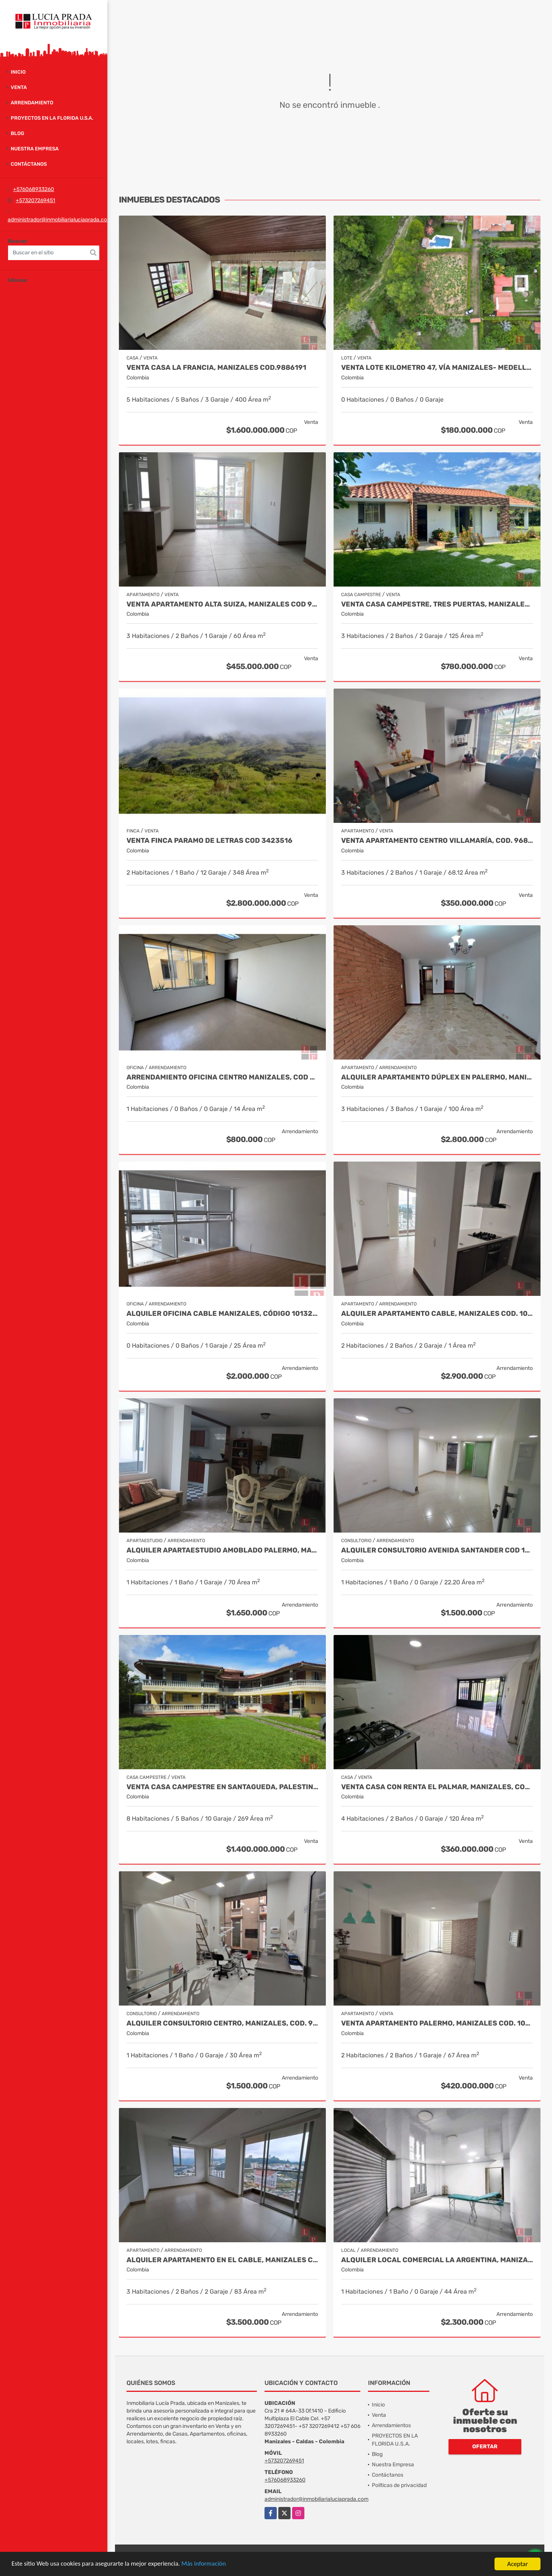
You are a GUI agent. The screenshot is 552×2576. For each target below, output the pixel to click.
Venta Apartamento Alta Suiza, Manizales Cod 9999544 (222, 604)
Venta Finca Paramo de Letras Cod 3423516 (209, 841)
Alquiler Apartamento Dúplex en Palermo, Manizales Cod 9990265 (437, 1077)
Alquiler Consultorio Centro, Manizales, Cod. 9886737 (222, 2023)
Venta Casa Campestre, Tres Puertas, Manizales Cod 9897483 (437, 604)
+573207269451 (35, 200)
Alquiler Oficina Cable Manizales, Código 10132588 (222, 1314)
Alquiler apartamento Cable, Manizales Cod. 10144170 (437, 1314)
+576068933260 (33, 189)
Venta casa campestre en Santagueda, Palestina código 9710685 (222, 1787)
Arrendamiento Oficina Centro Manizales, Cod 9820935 (222, 1077)
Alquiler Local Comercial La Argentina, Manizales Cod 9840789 (437, 2260)
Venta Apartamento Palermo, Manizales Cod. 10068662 (437, 2023)
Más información (204, 2564)
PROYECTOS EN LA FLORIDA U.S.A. (52, 118)
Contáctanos (29, 164)
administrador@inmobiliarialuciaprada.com (60, 219)
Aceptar (517, 2564)
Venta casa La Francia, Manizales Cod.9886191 (216, 368)
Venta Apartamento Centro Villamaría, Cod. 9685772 (437, 841)
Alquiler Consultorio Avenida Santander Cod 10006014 (437, 1550)
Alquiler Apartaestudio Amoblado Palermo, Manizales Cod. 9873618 (222, 1550)
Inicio (18, 72)
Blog (17, 133)
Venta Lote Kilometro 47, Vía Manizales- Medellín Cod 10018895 (437, 368)
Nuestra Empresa (35, 149)
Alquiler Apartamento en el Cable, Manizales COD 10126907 (222, 2260)
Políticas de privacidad (399, 2485)
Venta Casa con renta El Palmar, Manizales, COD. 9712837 (437, 1787)
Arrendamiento (32, 102)
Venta (19, 87)
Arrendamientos (391, 2425)
